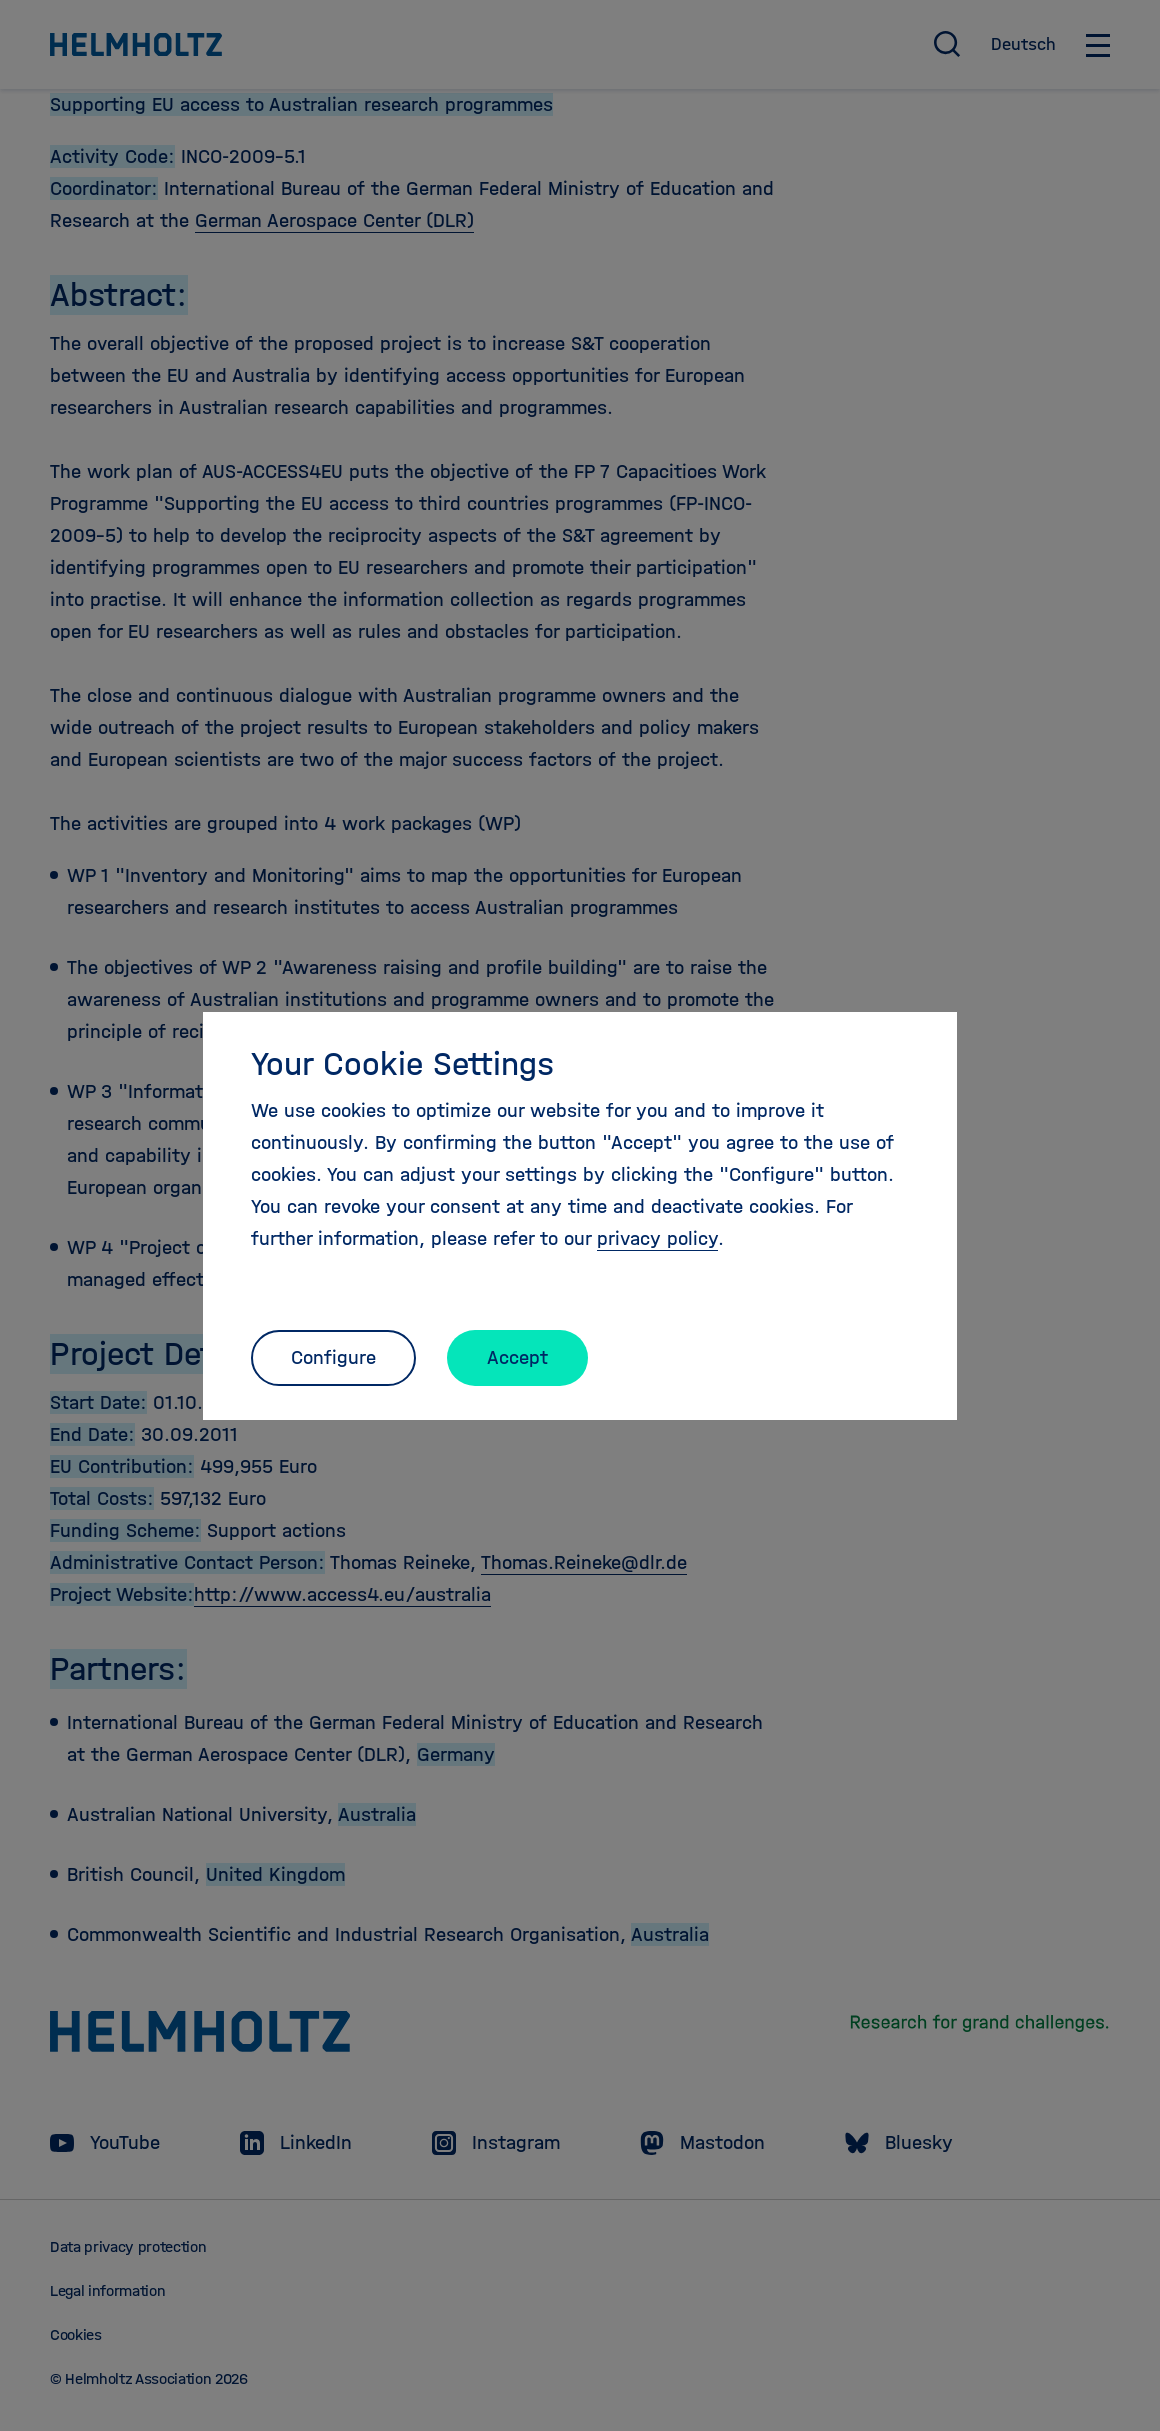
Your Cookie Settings (402, 1064)
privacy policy (657, 1238)
